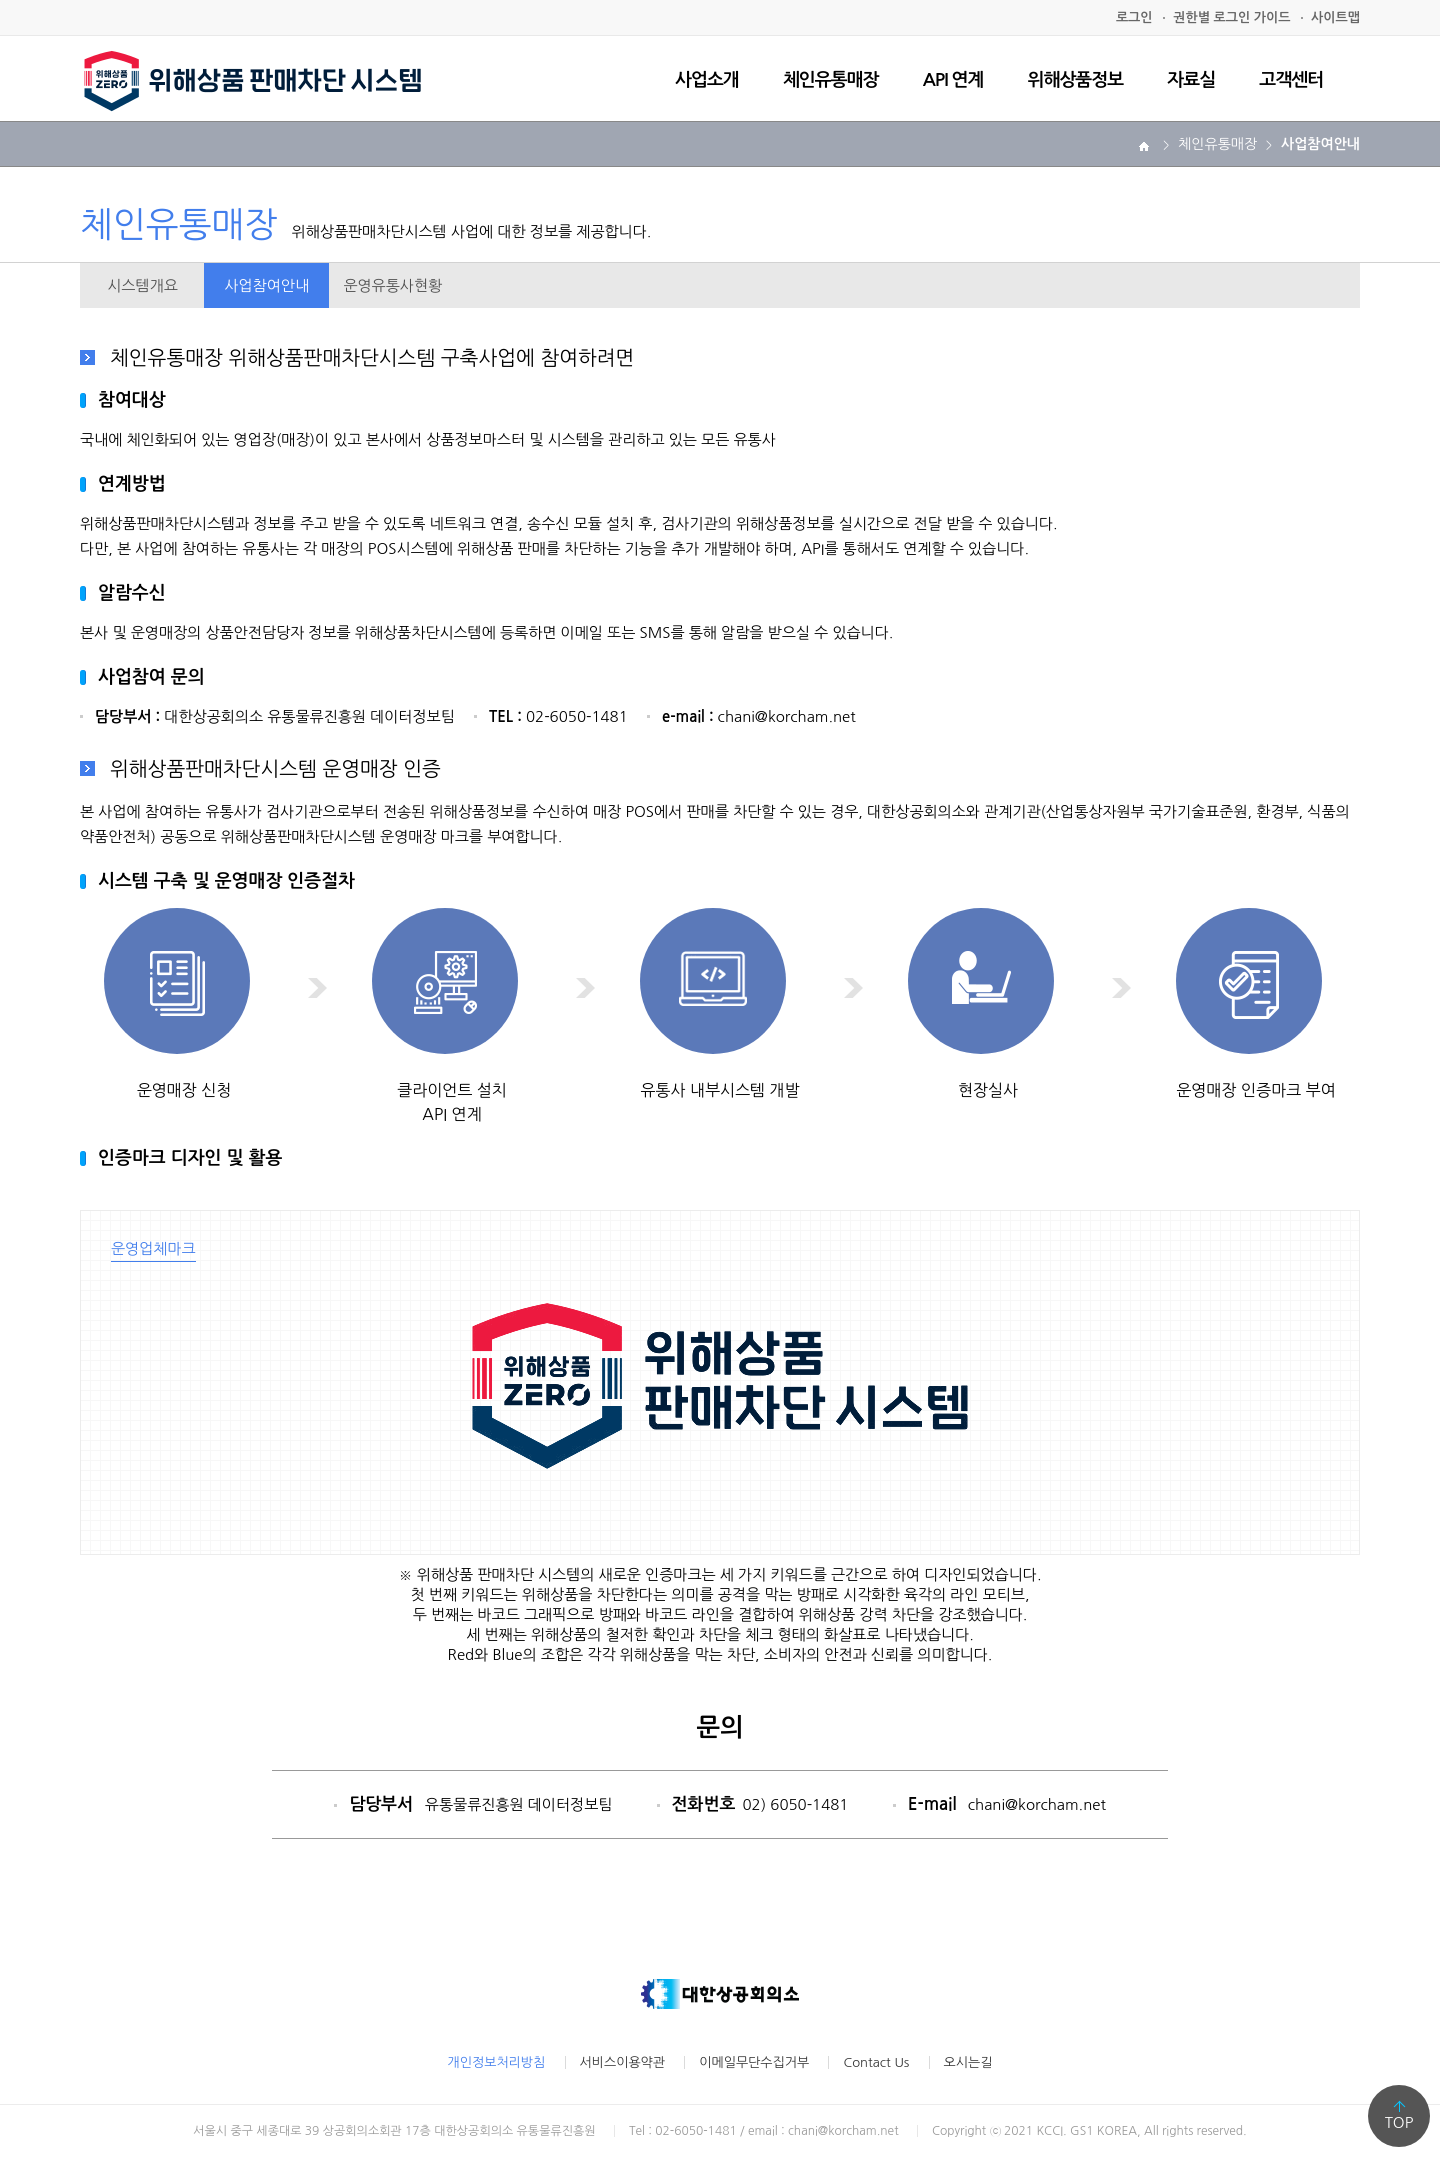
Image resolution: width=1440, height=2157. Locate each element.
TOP (1399, 2122)
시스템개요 (142, 285)
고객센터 (1291, 80)
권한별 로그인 (1231, 17)
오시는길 (968, 2062)
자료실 (1191, 80)
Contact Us (876, 2062)
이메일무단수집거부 (754, 2062)
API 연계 (953, 80)
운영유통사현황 (392, 285)
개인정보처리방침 (497, 2062)
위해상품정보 (1076, 80)
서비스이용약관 (623, 2062)
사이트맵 (1335, 17)
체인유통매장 (831, 80)
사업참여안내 (266, 285)
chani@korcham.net (1037, 1804)
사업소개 (707, 80)
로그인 (1134, 17)
